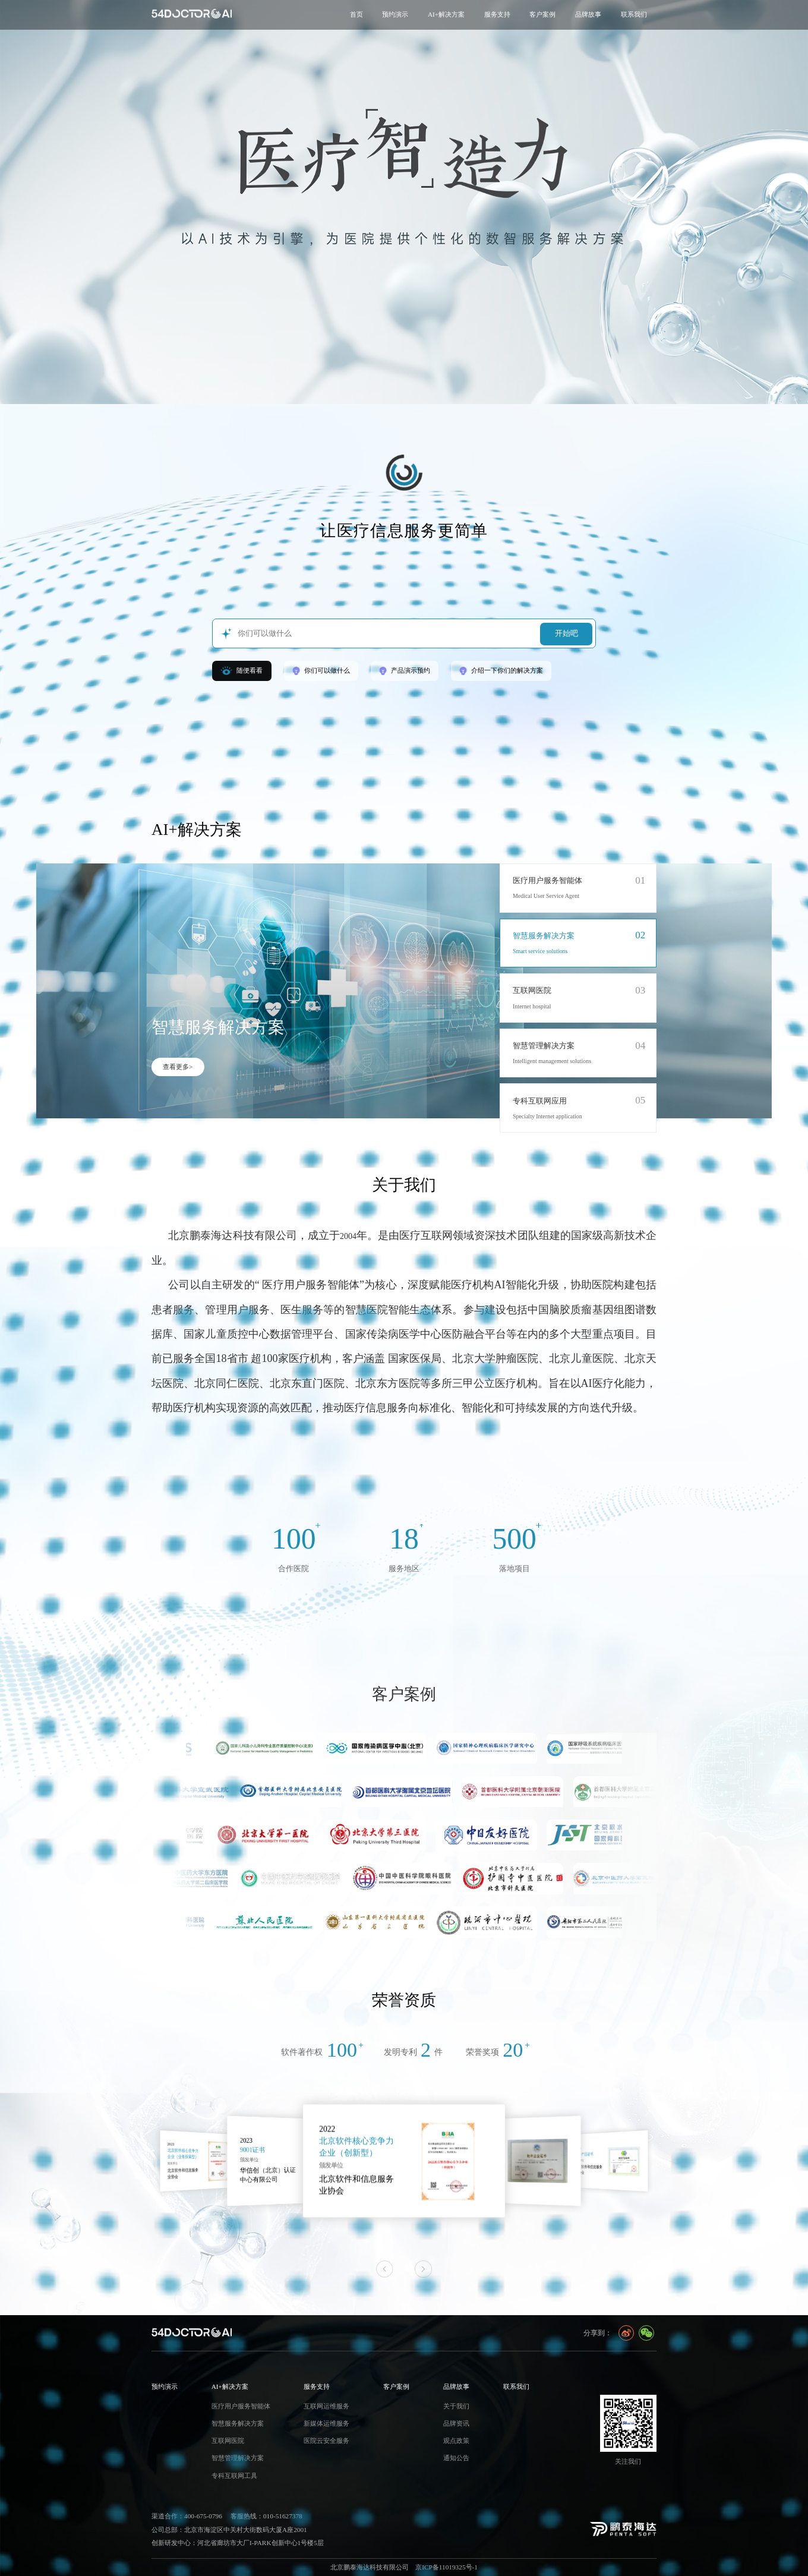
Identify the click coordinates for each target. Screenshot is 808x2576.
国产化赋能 (185, 2153)
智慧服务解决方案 (544, 936)
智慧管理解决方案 (544, 1046)
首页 (356, 14)
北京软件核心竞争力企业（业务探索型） (284, 2153)
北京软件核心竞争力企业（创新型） (473, 2150)
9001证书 (353, 2149)
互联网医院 (532, 990)
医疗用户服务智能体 (547, 880)
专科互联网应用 (540, 1101)
